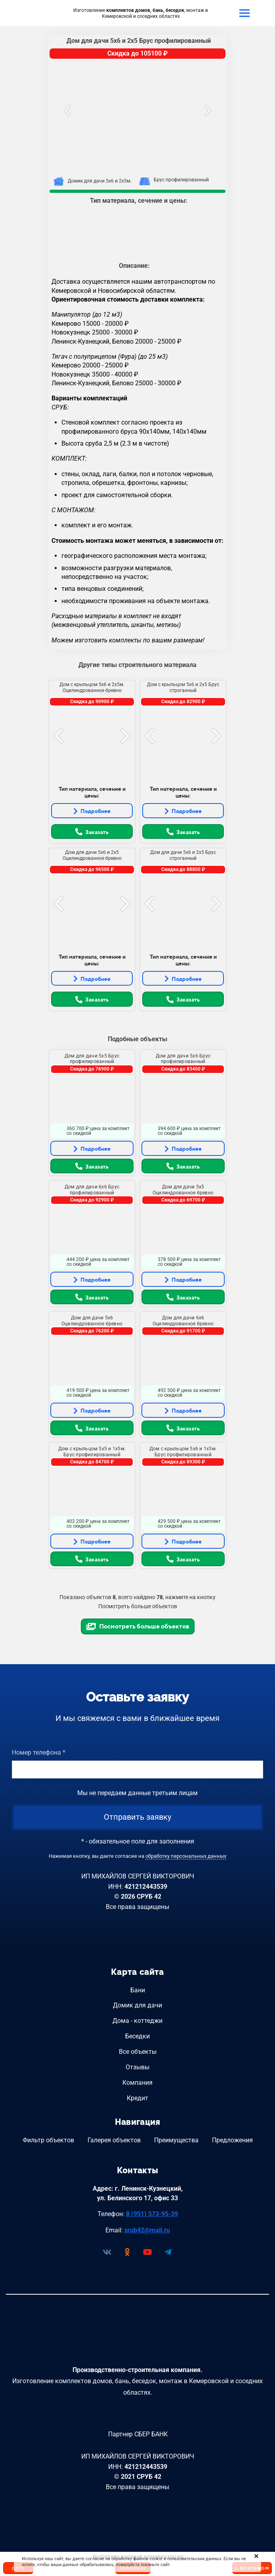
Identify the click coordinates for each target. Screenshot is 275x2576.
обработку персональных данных (185, 1856)
